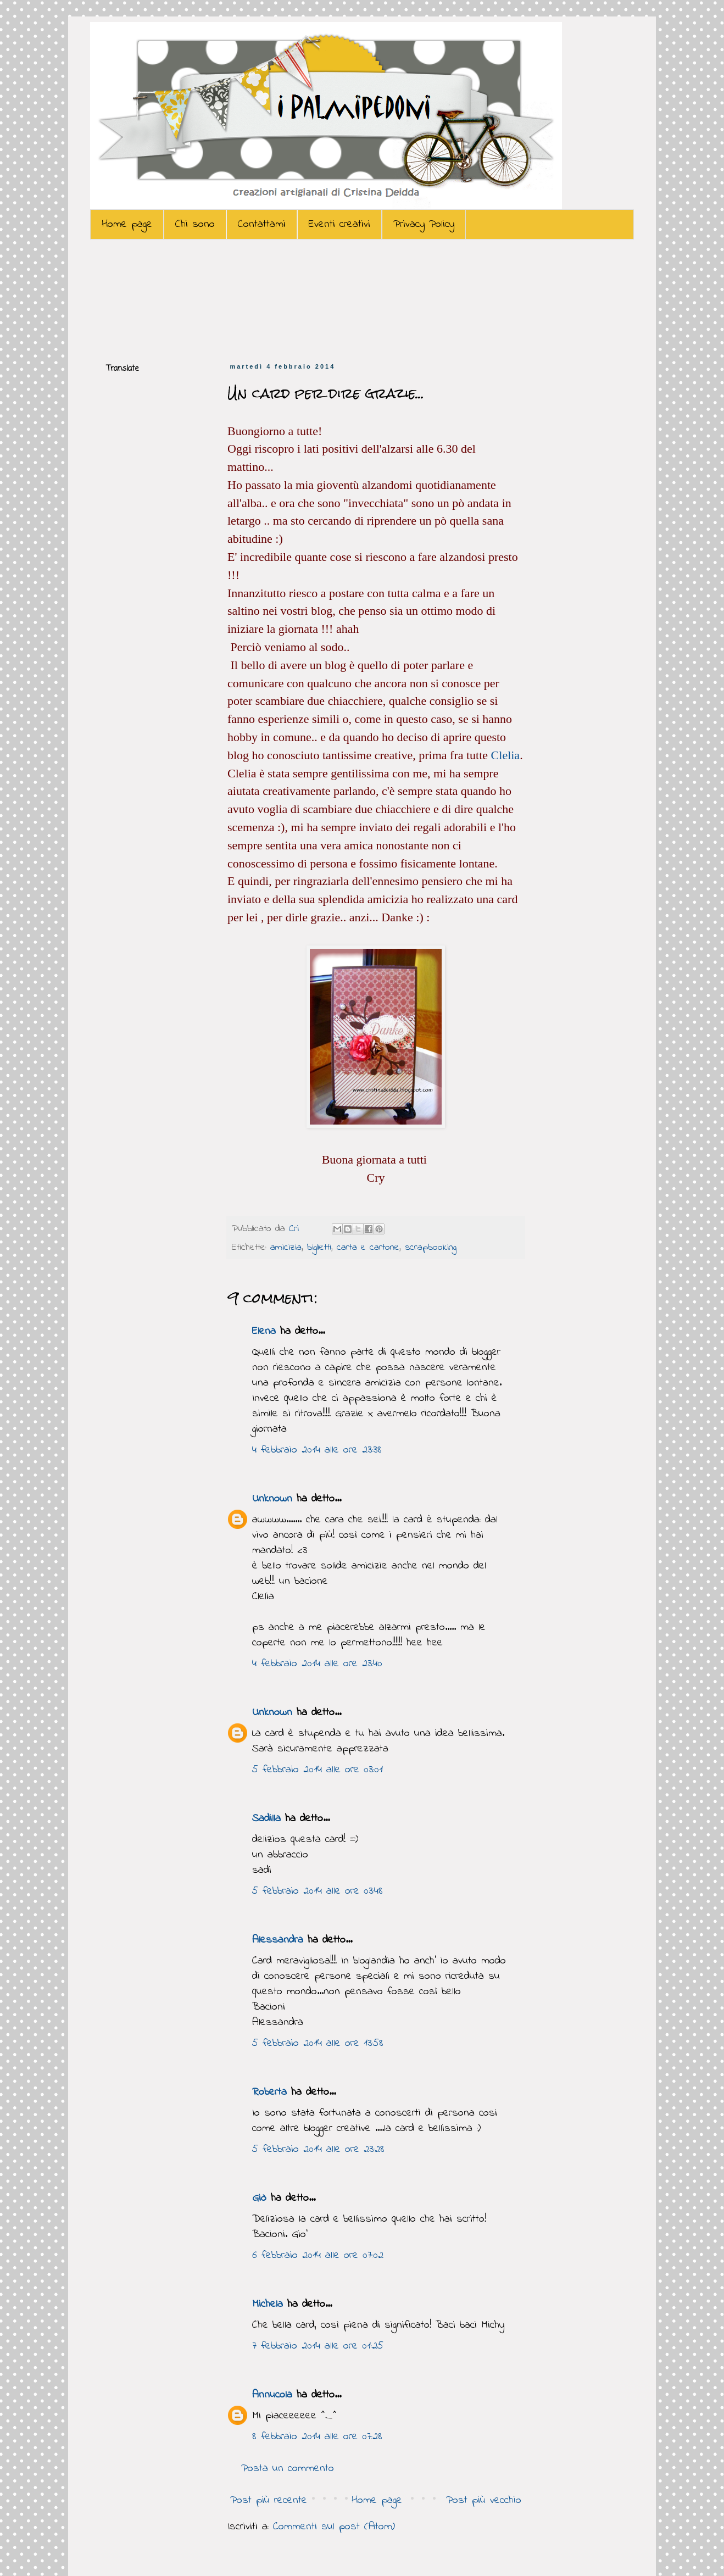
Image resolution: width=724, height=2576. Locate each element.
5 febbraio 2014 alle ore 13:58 (317, 2043)
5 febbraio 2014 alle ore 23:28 (318, 2149)
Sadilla (266, 1819)
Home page (127, 224)
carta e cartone (368, 1247)
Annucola (272, 2395)
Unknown (272, 1499)
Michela (267, 2304)
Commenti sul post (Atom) (334, 2527)
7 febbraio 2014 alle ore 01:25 (317, 2346)
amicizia (286, 1247)
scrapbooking (430, 1247)
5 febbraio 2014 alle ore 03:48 (317, 1891)
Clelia (505, 755)
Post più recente (268, 2500)
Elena (264, 1331)
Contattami (262, 224)
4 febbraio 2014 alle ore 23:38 (317, 1450)
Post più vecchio (483, 2500)
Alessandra (277, 1940)
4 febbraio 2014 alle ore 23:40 (317, 1664)
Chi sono (195, 224)
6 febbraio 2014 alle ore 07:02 (317, 2255)
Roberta (269, 2092)
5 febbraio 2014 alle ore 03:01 (317, 1770)
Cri (296, 1229)
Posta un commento (287, 2469)
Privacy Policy (423, 224)
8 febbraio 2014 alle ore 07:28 (317, 2437)
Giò (259, 2198)
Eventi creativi (339, 224)
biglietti (319, 1247)
